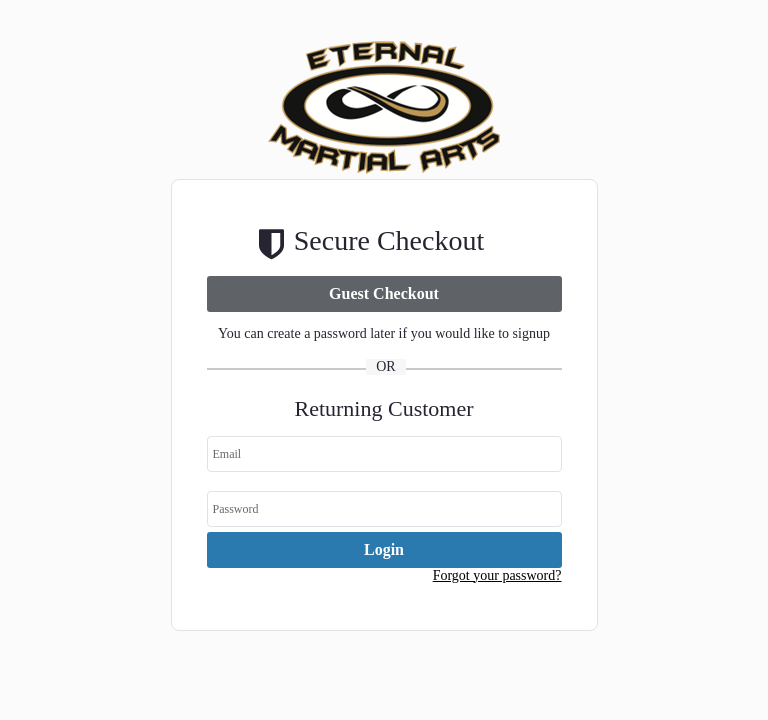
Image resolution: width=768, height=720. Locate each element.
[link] (384, 294)
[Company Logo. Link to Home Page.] (384, 174)
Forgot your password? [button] (497, 575)
